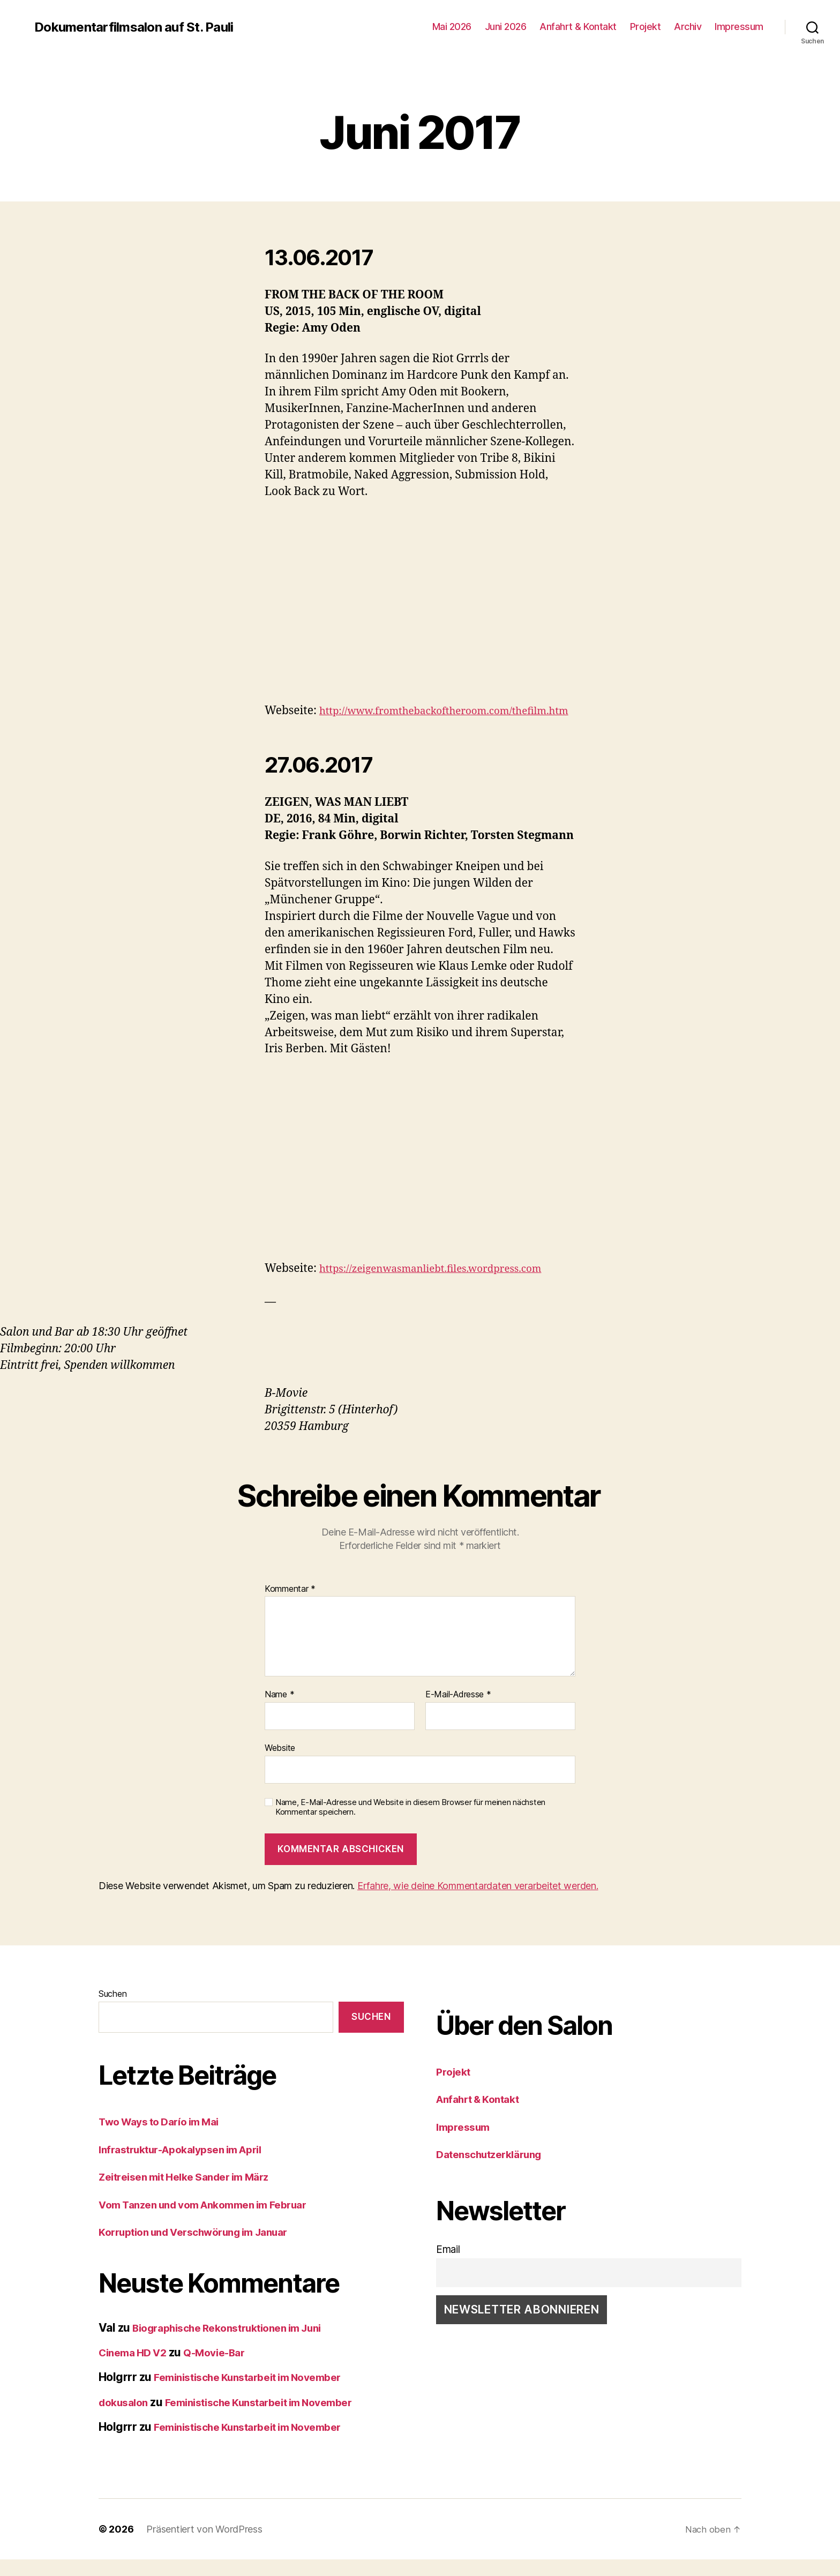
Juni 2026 (506, 26)
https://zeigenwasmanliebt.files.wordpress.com (444, 1285)
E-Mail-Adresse (458, 1711)
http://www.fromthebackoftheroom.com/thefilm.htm (405, 727)
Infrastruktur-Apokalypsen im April (190, 2166)
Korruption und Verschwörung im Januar (205, 2248)
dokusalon (126, 2418)
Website (280, 1764)
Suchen (112, 2010)
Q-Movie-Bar (225, 2369)
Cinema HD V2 (136, 2369)
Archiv (687, 26)
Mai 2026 (451, 26)
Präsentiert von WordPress (204, 2545)
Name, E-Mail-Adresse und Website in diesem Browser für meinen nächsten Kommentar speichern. (410, 1824)
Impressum (739, 26)
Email (448, 2266)
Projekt (645, 26)
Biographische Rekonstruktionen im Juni (238, 2344)
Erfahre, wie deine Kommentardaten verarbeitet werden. (477, 1902)
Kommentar (290, 1606)
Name (279, 1711)
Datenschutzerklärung (494, 2170)
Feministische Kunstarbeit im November (258, 2393)
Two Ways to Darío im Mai (166, 2138)
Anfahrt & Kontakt (578, 26)
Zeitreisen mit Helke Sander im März (193, 2193)
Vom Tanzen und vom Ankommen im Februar (215, 2221)
